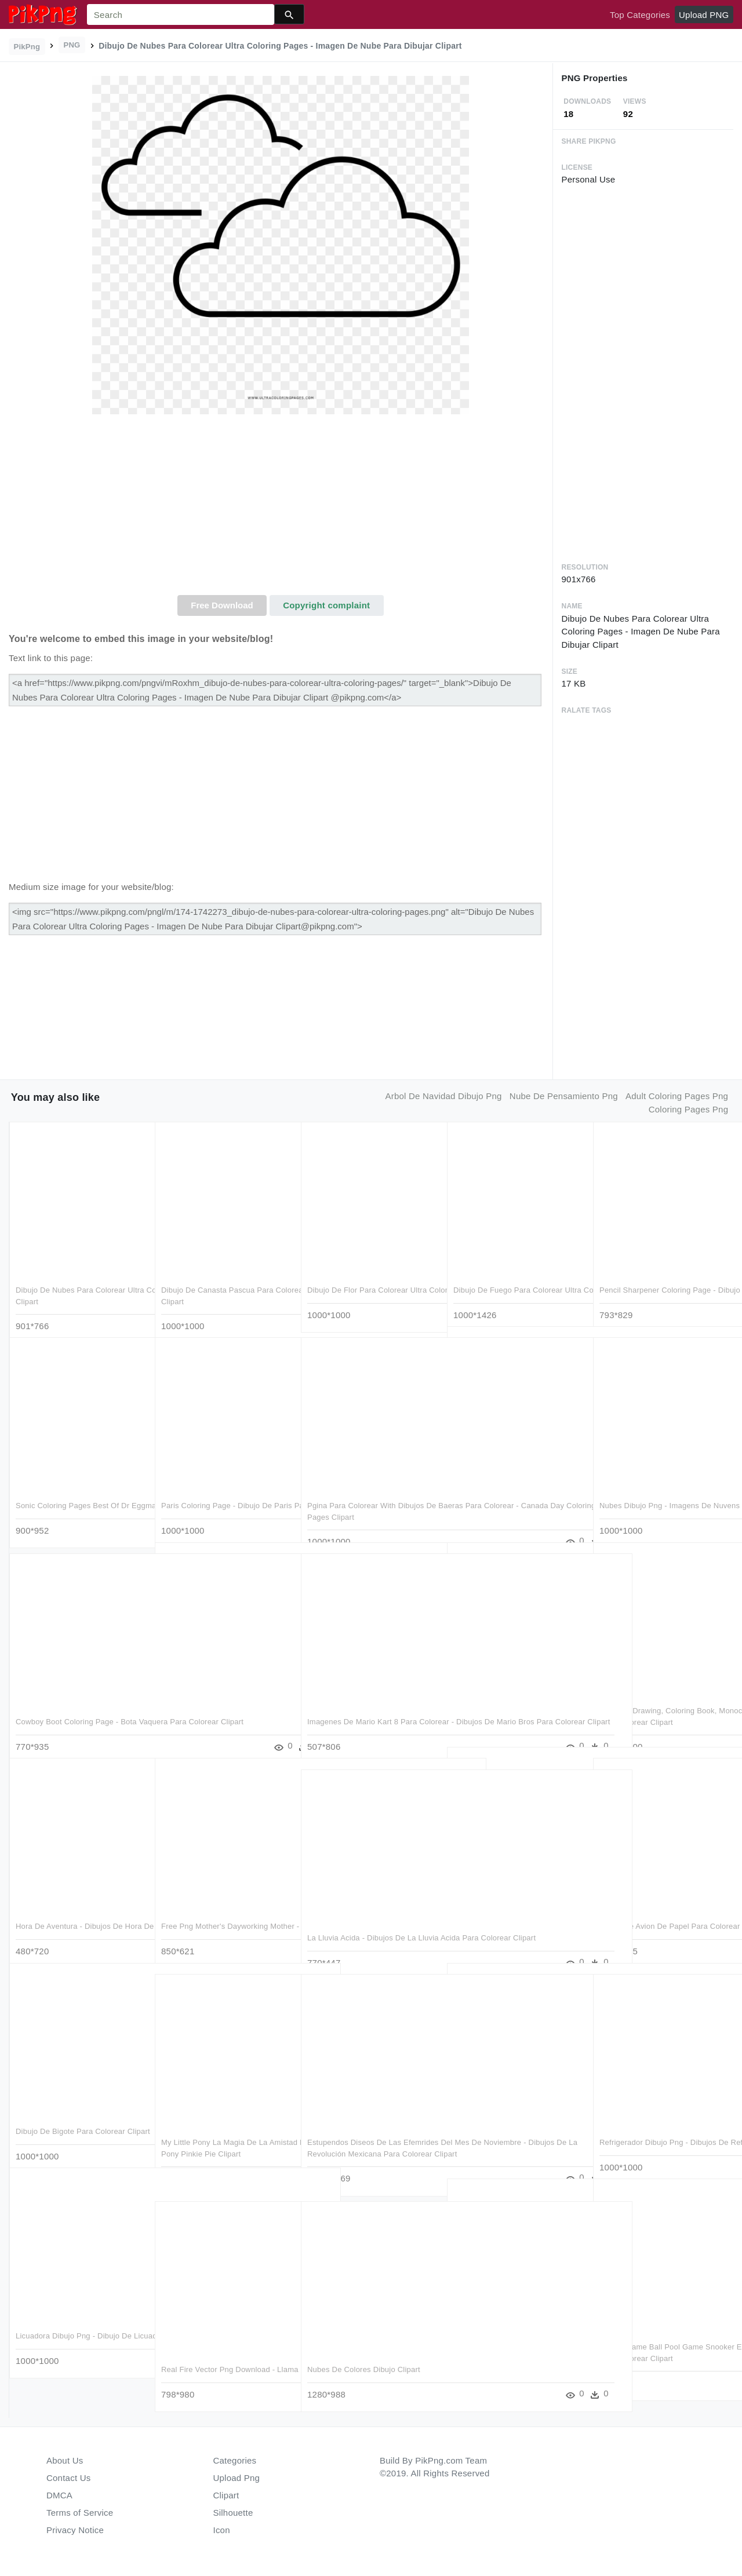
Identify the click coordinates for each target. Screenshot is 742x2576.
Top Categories (640, 15)
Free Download (222, 605)
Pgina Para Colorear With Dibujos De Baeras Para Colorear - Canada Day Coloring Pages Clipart (371, 1493)
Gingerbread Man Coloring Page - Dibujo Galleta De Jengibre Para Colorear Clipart (511, 1482)
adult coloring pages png (676, 1096)
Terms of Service (79, 2512)
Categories (235, 2460)
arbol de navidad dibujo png (443, 1096)
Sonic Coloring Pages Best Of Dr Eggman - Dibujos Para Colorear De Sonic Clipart (78, 1493)
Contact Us (68, 2478)
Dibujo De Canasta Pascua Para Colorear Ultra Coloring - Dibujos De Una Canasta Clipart (223, 1278)
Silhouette (233, 2512)
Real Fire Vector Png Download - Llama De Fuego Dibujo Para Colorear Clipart (218, 2357)
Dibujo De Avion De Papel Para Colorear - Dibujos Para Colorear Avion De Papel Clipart (656, 1914)
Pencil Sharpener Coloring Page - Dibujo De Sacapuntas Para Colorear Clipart (663, 1278)
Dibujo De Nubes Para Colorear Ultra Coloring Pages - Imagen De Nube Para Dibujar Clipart (80, 1278)
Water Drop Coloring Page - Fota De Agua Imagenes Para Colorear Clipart (224, 1698)
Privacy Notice (75, 2530)
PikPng (27, 46)
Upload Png (236, 2478)
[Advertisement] (280, 508)
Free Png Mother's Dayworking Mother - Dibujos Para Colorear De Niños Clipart (221, 1914)
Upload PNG (704, 15)
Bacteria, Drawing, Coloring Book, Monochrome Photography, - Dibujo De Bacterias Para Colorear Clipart (660, 1698)
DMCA (59, 2495)
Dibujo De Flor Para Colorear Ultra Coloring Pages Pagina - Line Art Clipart (367, 1278)
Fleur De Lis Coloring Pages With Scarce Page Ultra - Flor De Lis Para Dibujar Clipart (516, 1903)
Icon (221, 2530)
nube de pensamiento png (564, 1096)
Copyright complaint (326, 605)
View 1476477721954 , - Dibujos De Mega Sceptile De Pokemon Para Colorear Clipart (515, 2119)
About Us (64, 2460)
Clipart (226, 2495)
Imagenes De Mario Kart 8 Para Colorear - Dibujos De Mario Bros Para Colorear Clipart (365, 1709)
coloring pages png (688, 1109)
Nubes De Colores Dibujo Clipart (363, 2346)
